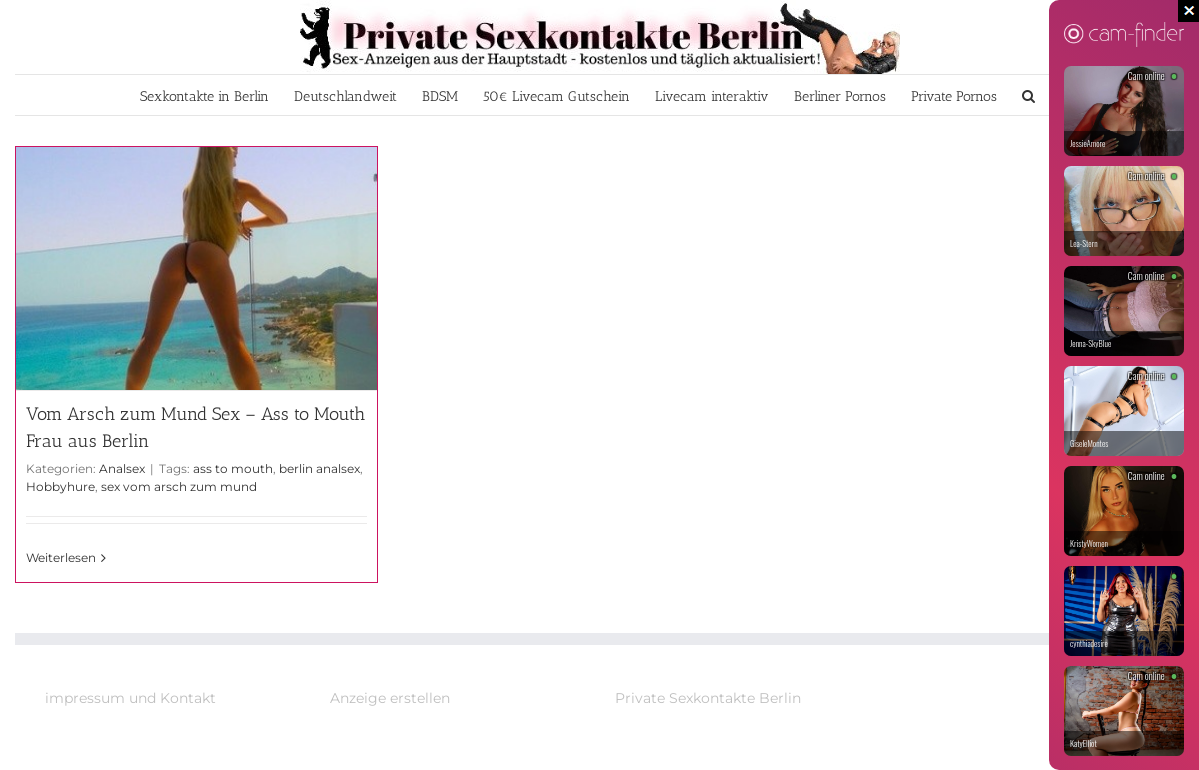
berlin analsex (319, 468)
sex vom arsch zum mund (179, 486)
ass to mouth (233, 468)
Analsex (122, 468)
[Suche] (1028, 95)
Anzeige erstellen (390, 698)
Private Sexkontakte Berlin (708, 698)
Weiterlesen (61, 557)
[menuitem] (204, 95)
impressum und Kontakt (130, 698)
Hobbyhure (60, 486)
